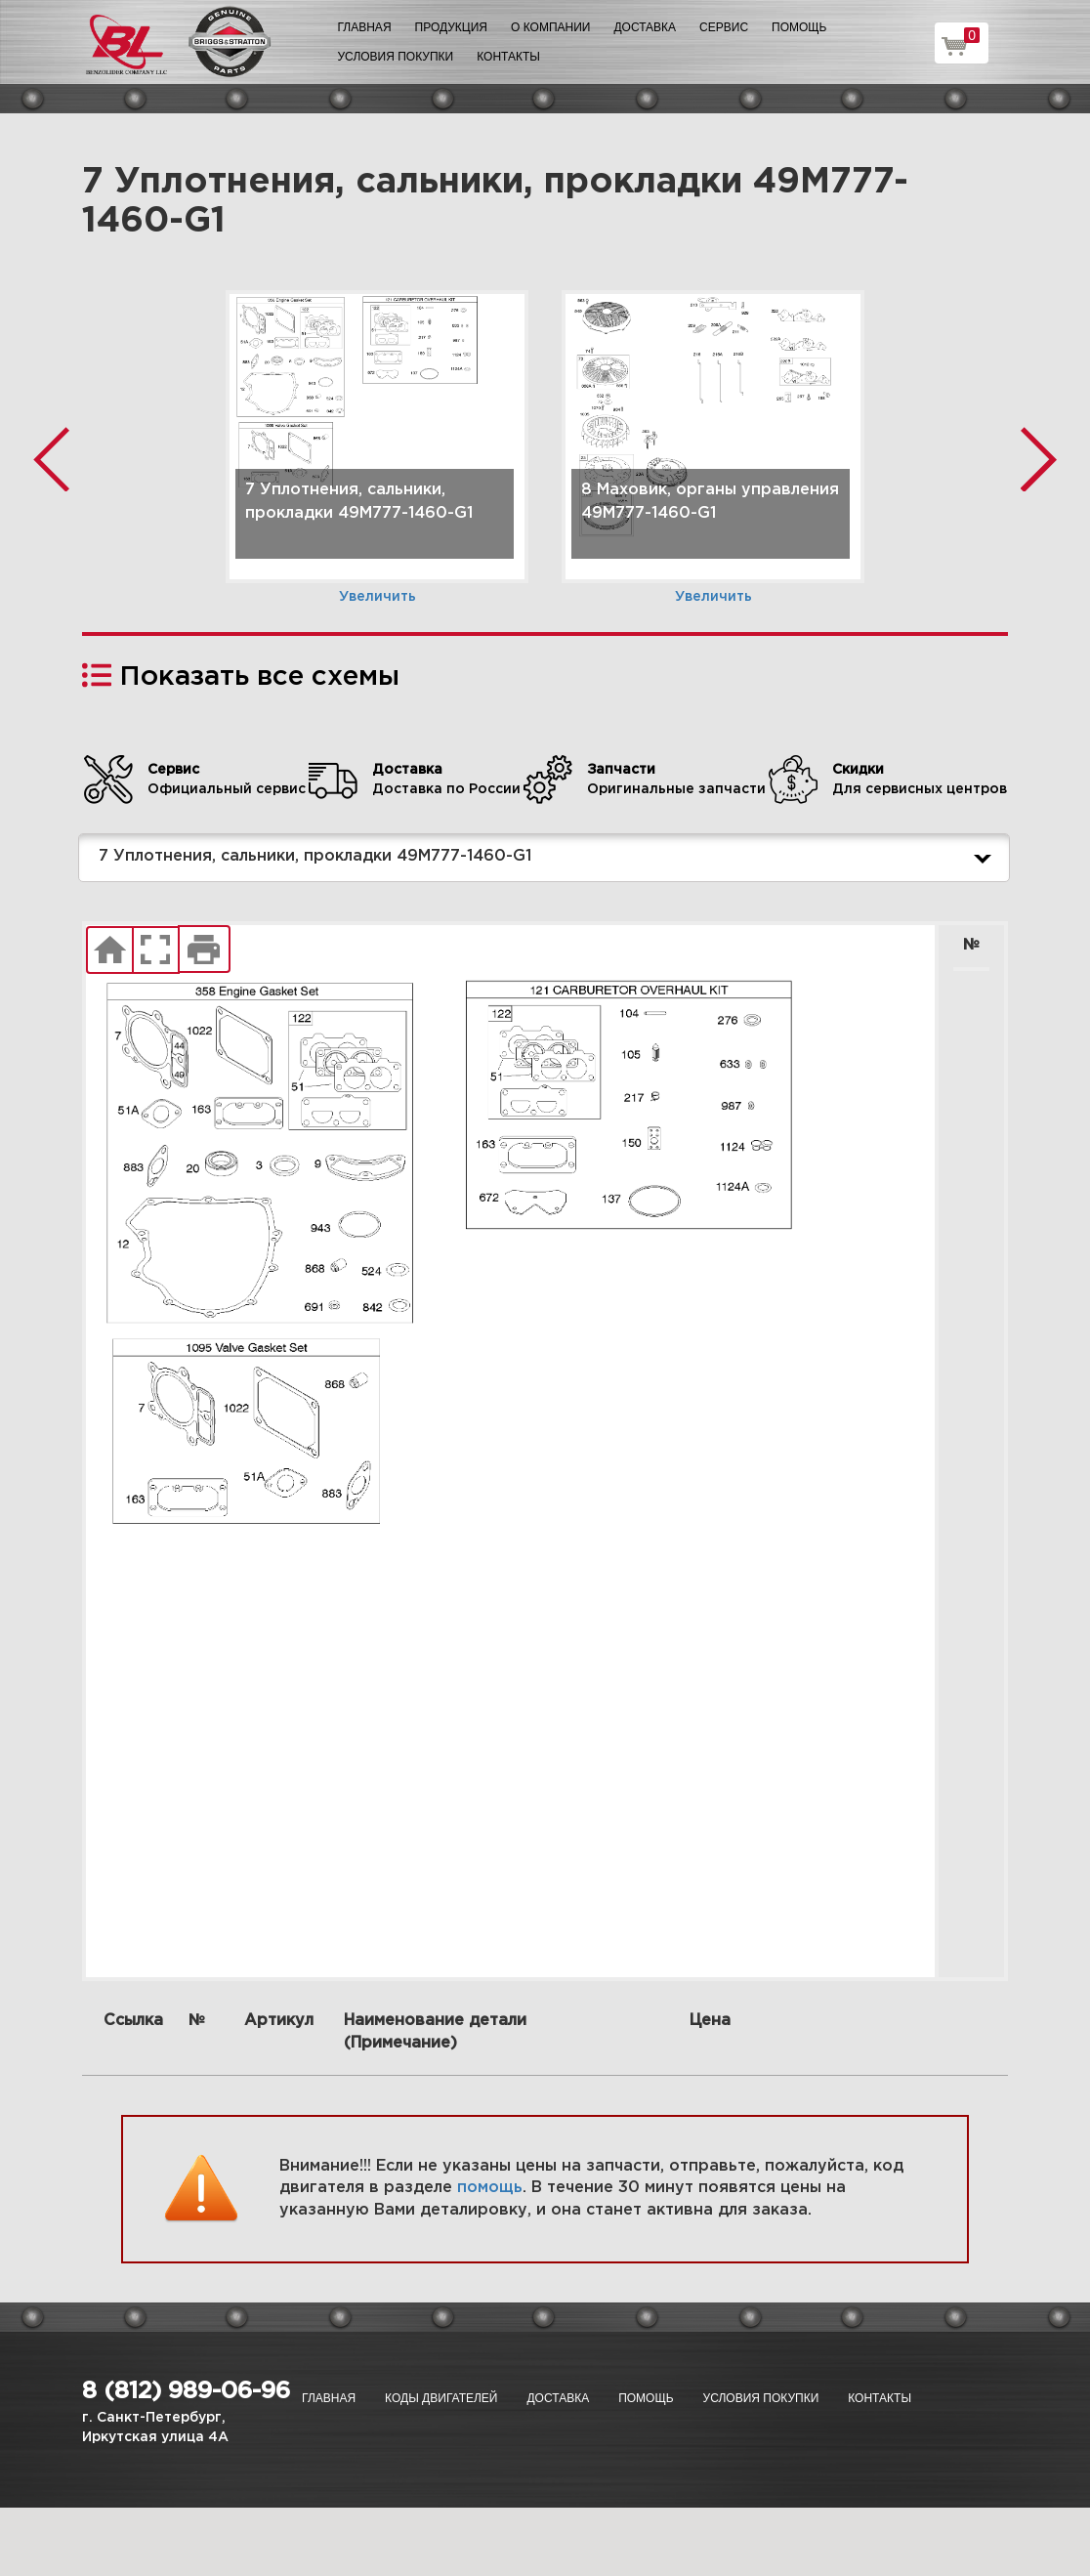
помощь (490, 2187)
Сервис (723, 27)
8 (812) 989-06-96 (186, 2391)
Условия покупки (396, 56)
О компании (550, 27)
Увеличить (377, 597)
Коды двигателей (441, 2398)
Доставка (644, 27)
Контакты (508, 56)
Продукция (451, 27)
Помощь (799, 27)
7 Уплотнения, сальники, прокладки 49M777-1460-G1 (549, 857)
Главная (365, 27)
